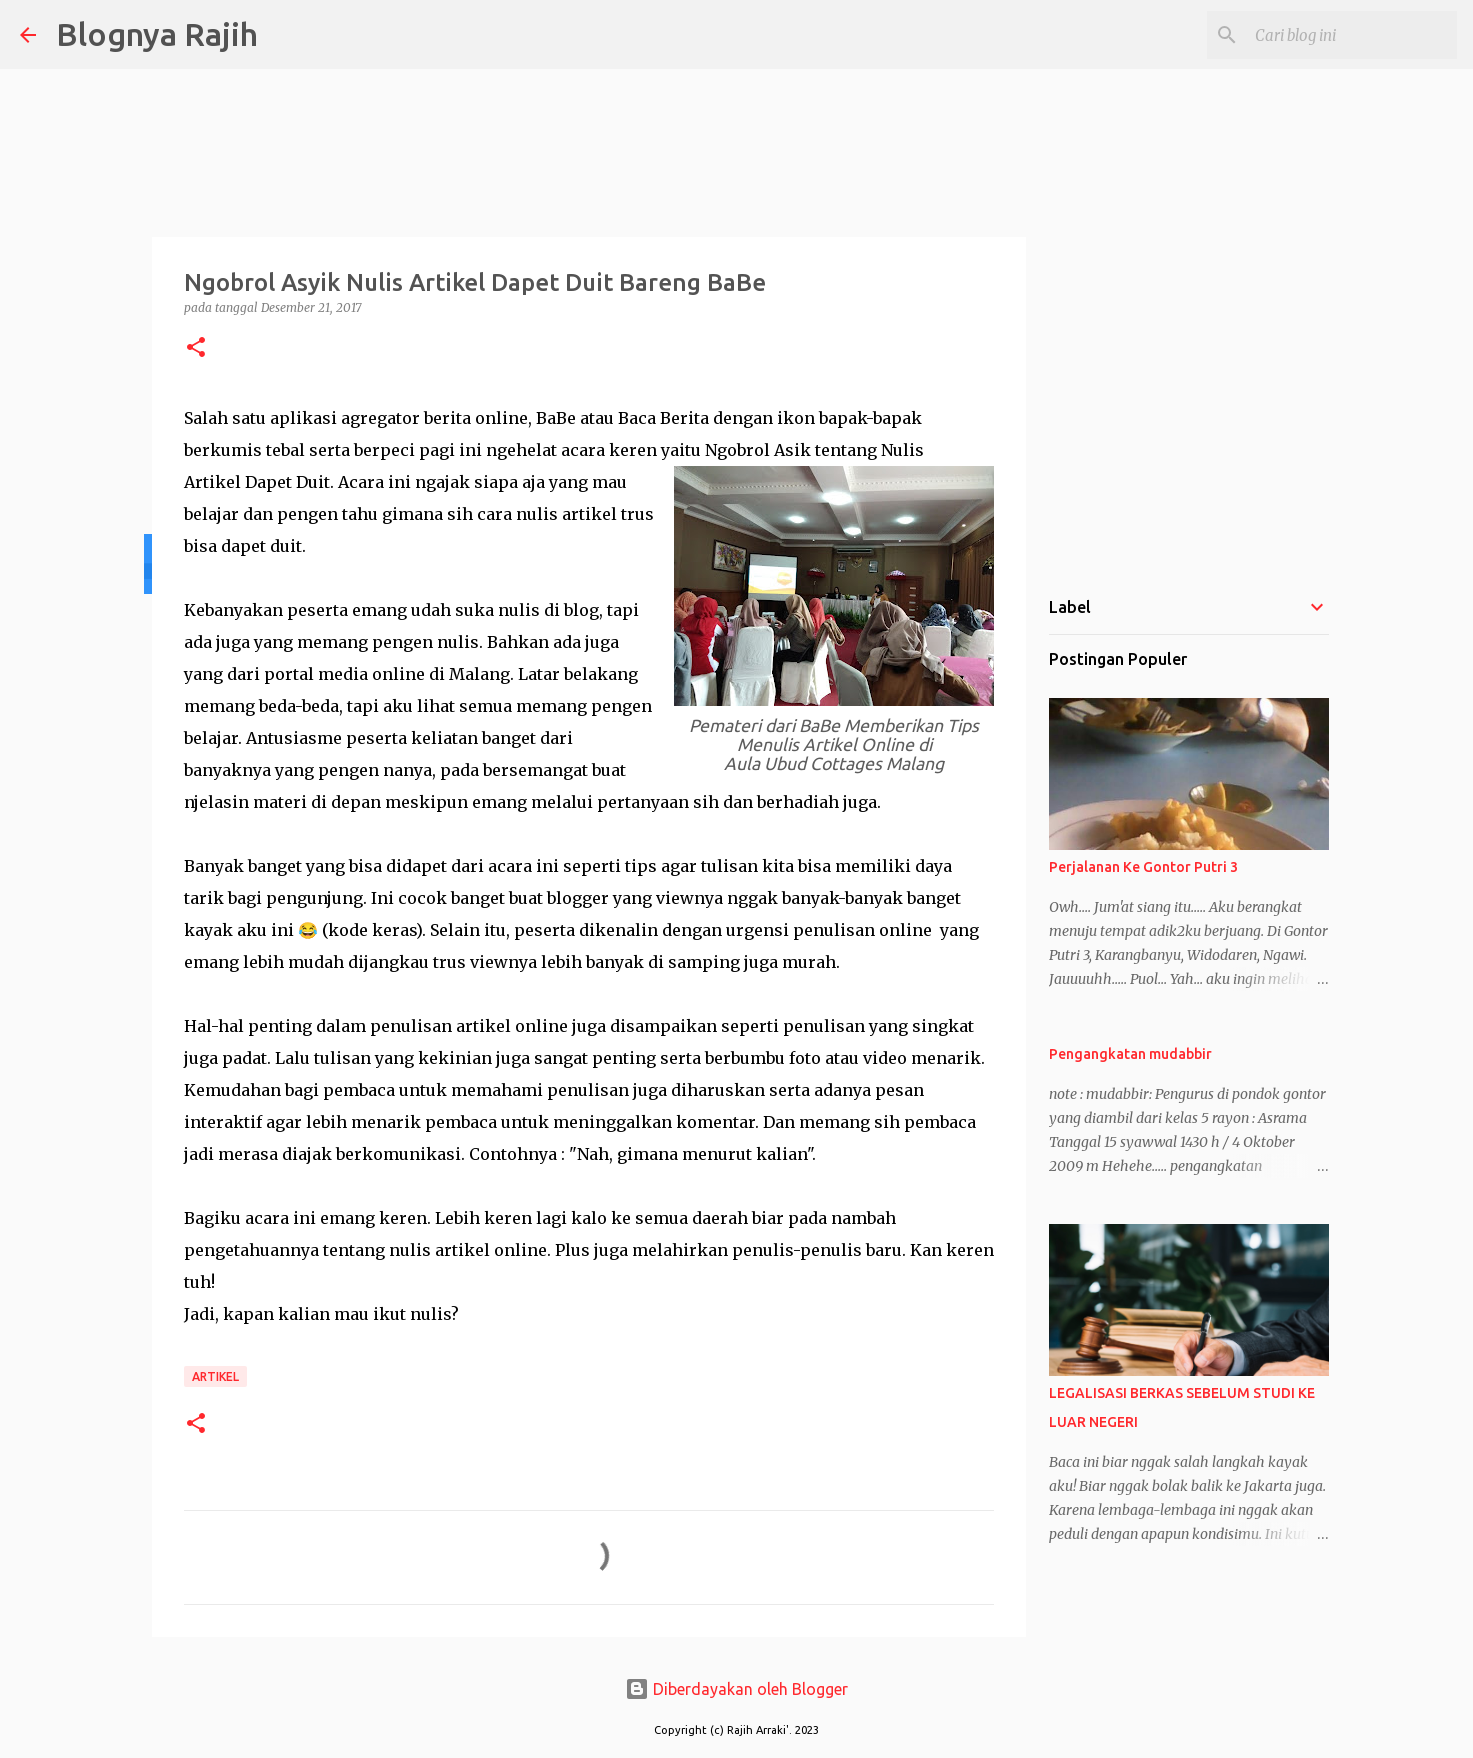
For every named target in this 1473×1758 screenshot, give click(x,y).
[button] (196, 348)
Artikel (215, 1376)
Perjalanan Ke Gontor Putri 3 (1143, 867)
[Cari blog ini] (1352, 35)
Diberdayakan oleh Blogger (736, 1689)
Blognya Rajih (157, 34)
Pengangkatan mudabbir (1130, 1054)
